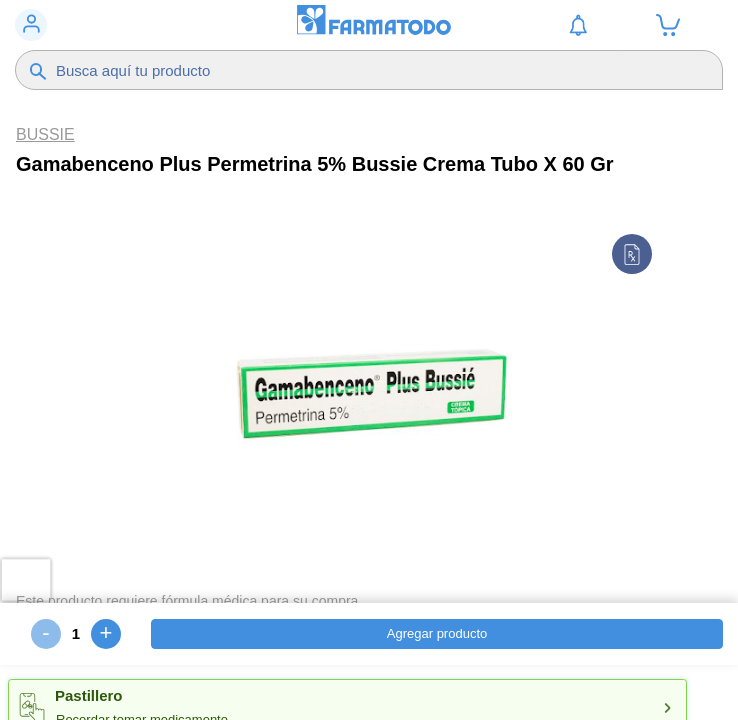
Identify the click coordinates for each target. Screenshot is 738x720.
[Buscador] (348, 70)
